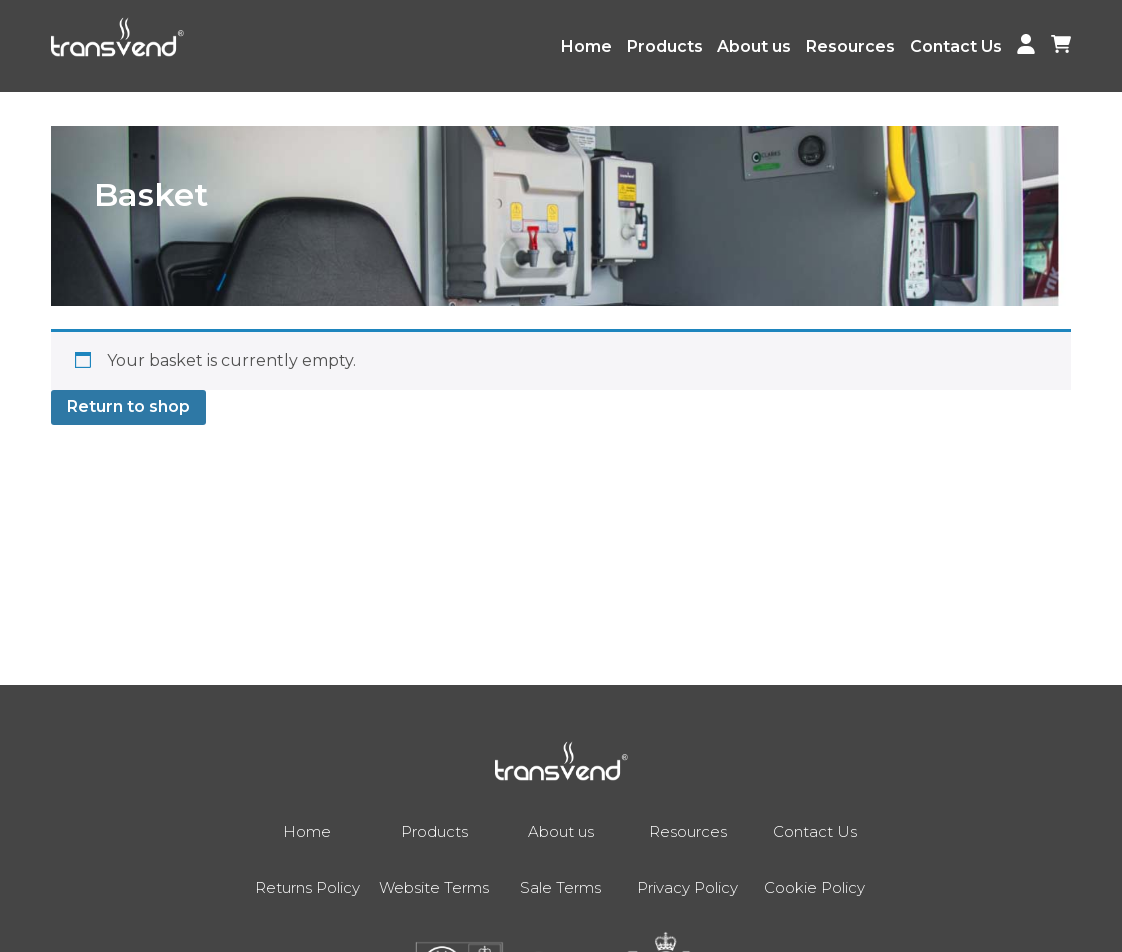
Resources (850, 46)
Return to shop (128, 406)
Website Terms (434, 887)
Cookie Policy (814, 887)
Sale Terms (560, 887)
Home (586, 46)
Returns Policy (307, 887)
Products (665, 46)
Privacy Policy (687, 887)
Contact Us (956, 46)
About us (754, 46)
